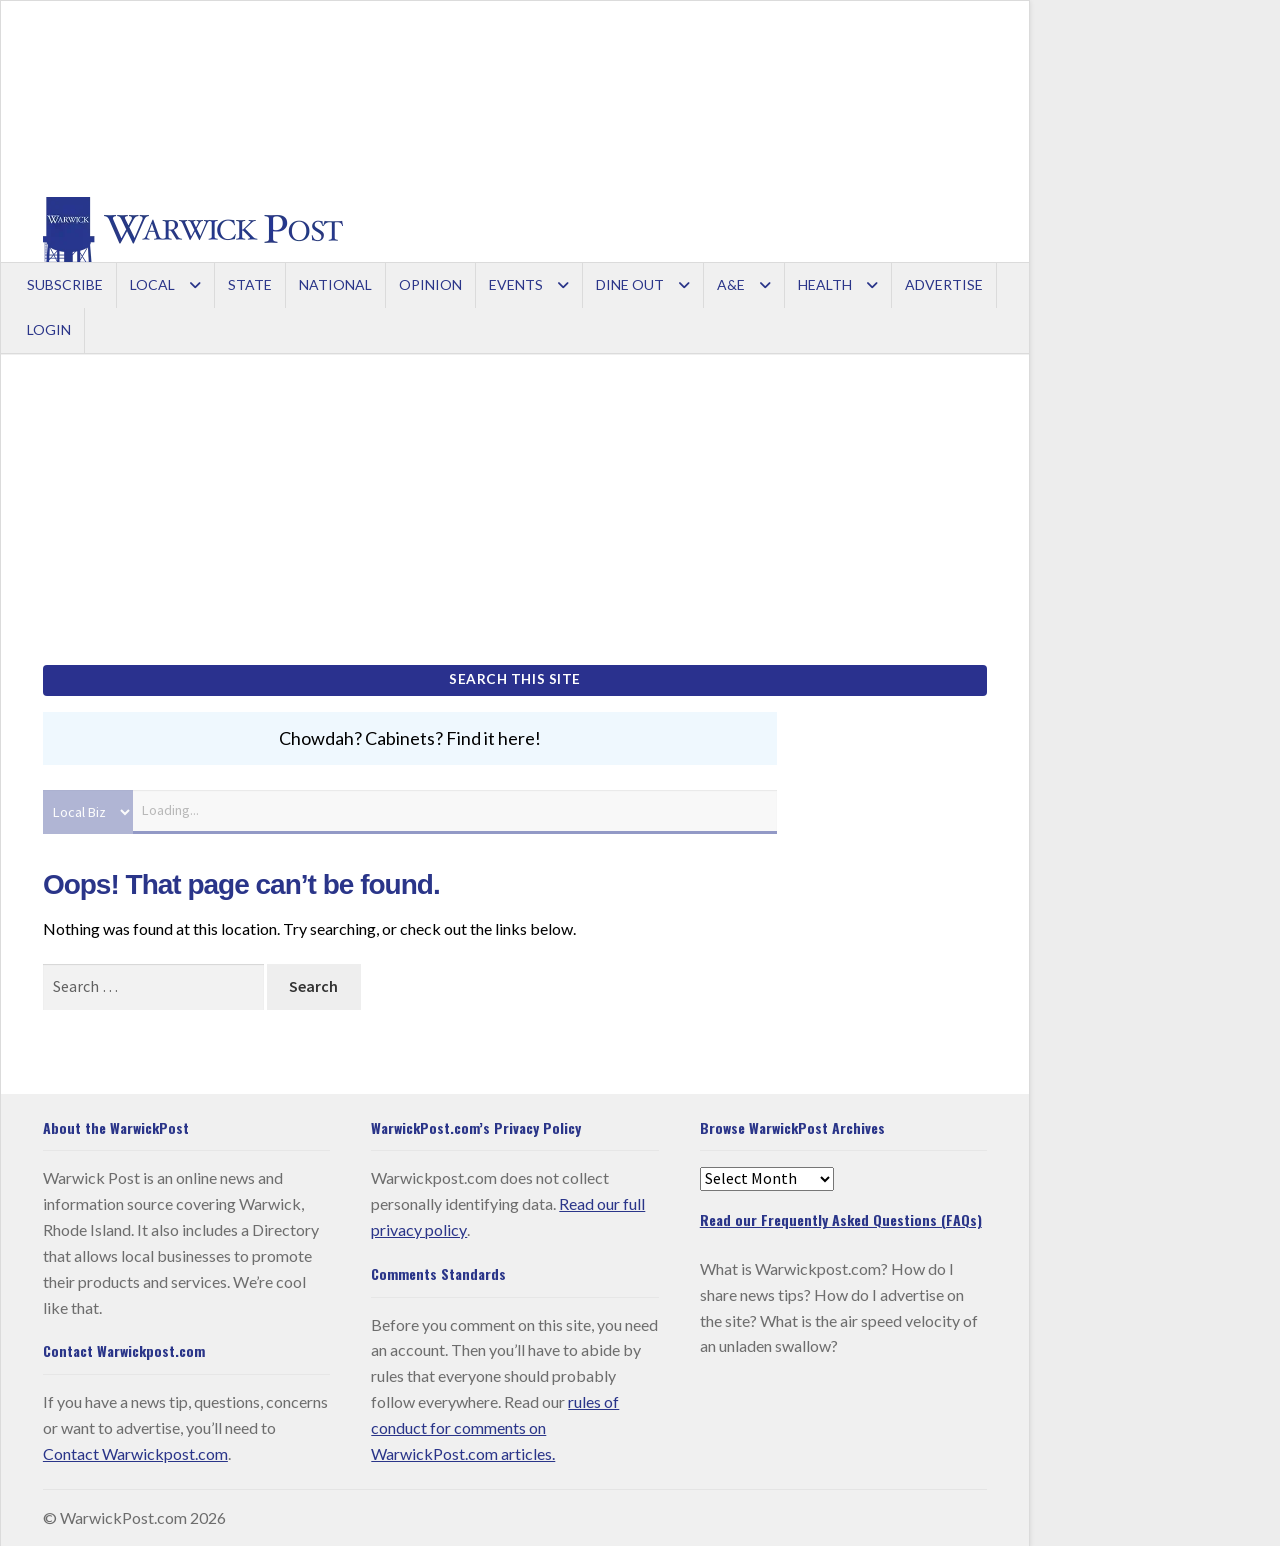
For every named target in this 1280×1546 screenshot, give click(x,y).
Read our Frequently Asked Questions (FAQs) (841, 1218)
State (250, 284)
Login (49, 329)
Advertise (944, 284)
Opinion (430, 284)
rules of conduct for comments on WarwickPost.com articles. (495, 1426)
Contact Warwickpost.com (135, 1452)
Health (825, 284)
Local (152, 284)
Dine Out (630, 284)
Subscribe (65, 284)
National (335, 284)
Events (516, 284)
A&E (731, 284)
